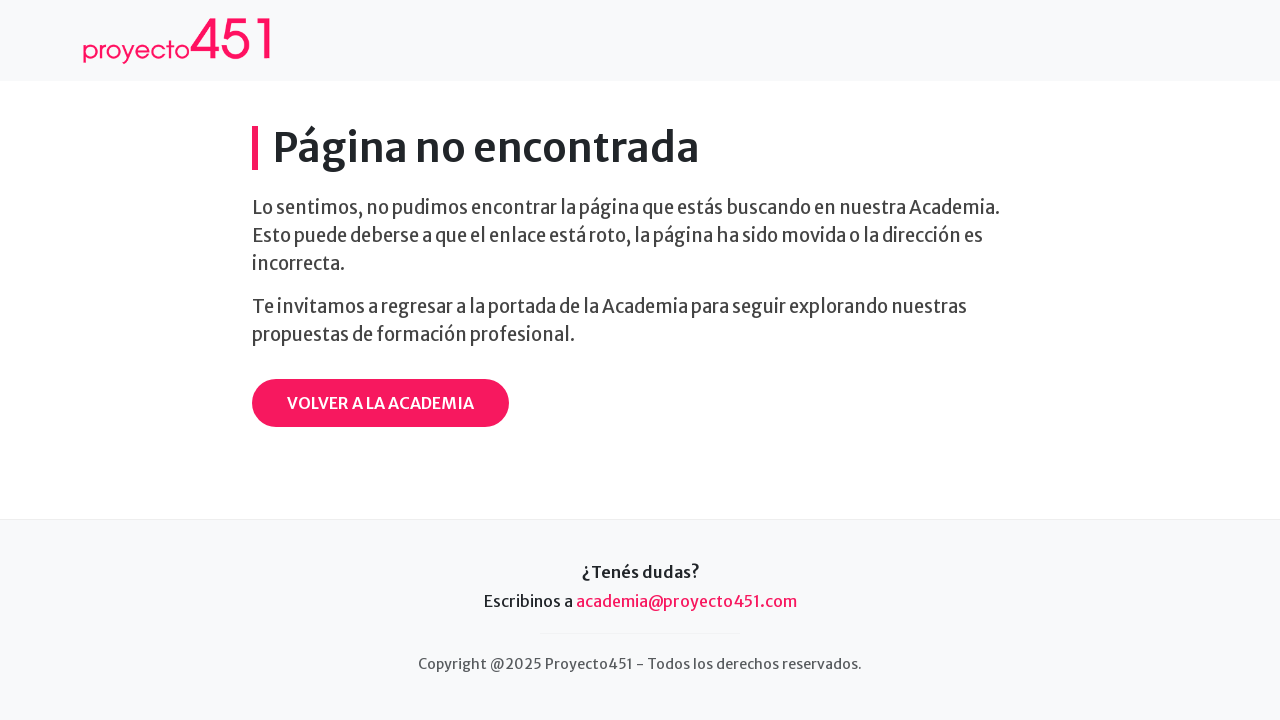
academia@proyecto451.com (686, 601)
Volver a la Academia (380, 403)
